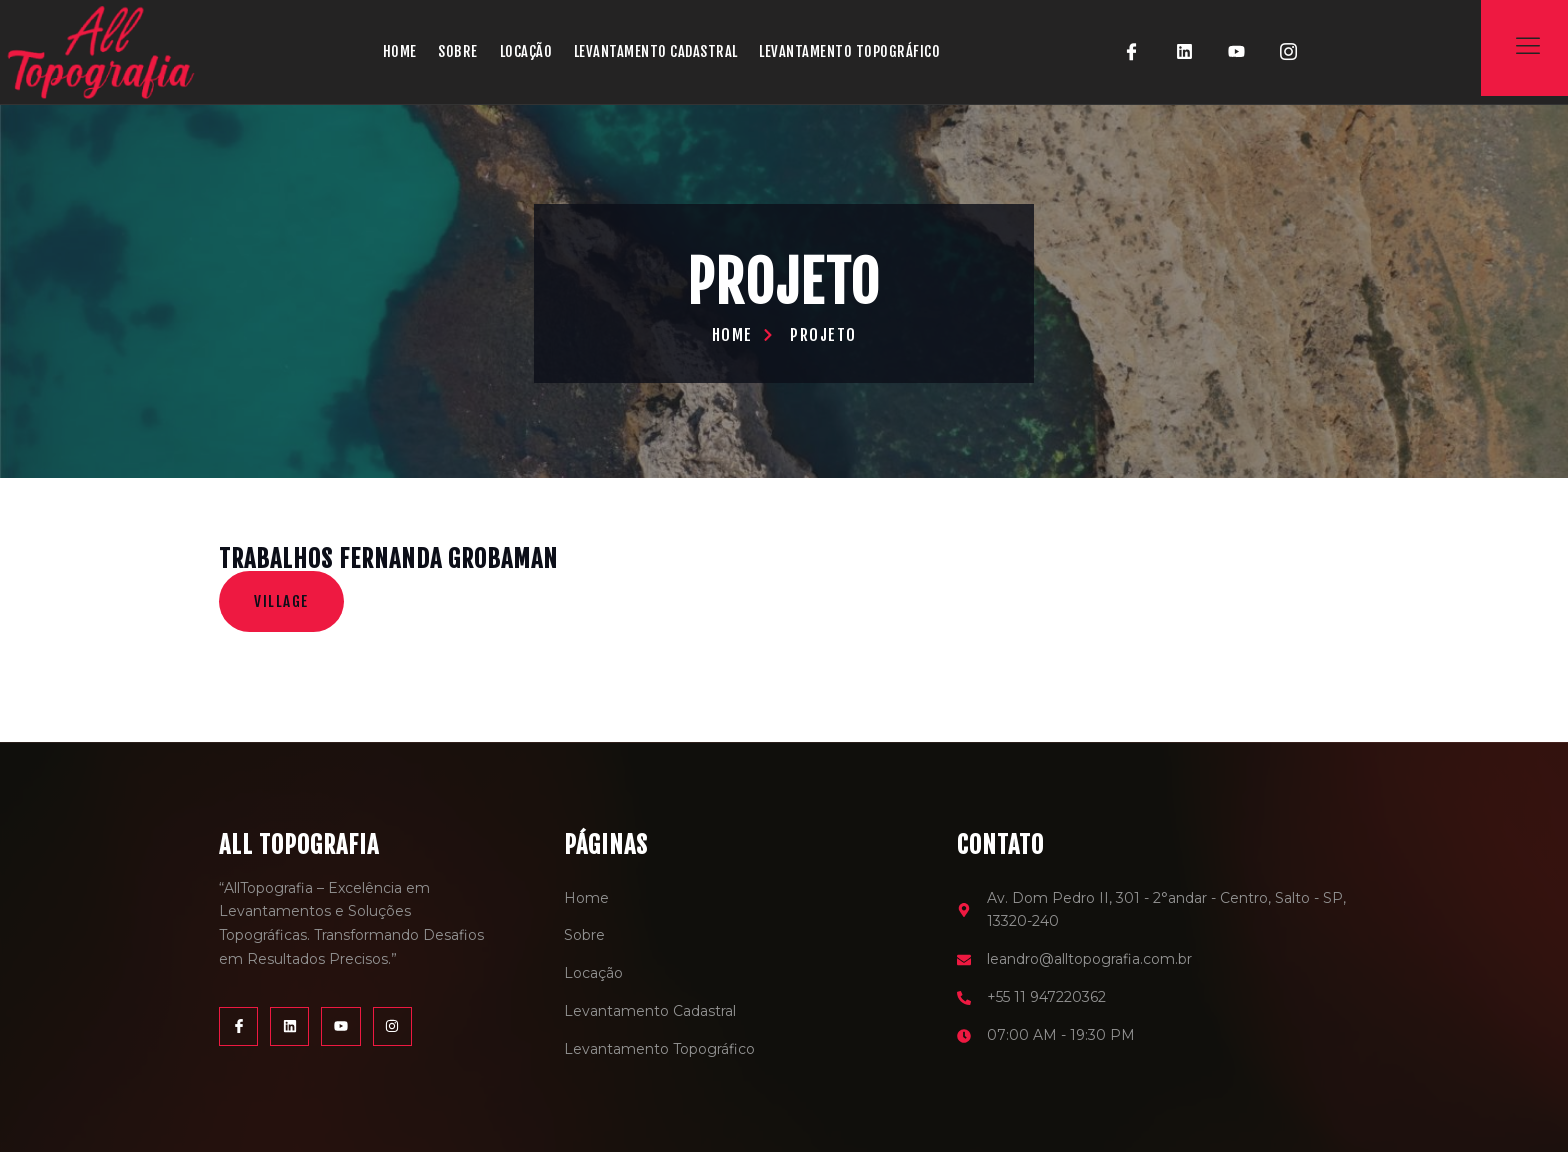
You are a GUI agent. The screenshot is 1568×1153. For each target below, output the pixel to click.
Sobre (461, 51)
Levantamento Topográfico (858, 51)
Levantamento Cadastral (661, 51)
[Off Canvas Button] (1528, 46)
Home (402, 51)
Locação (529, 51)
